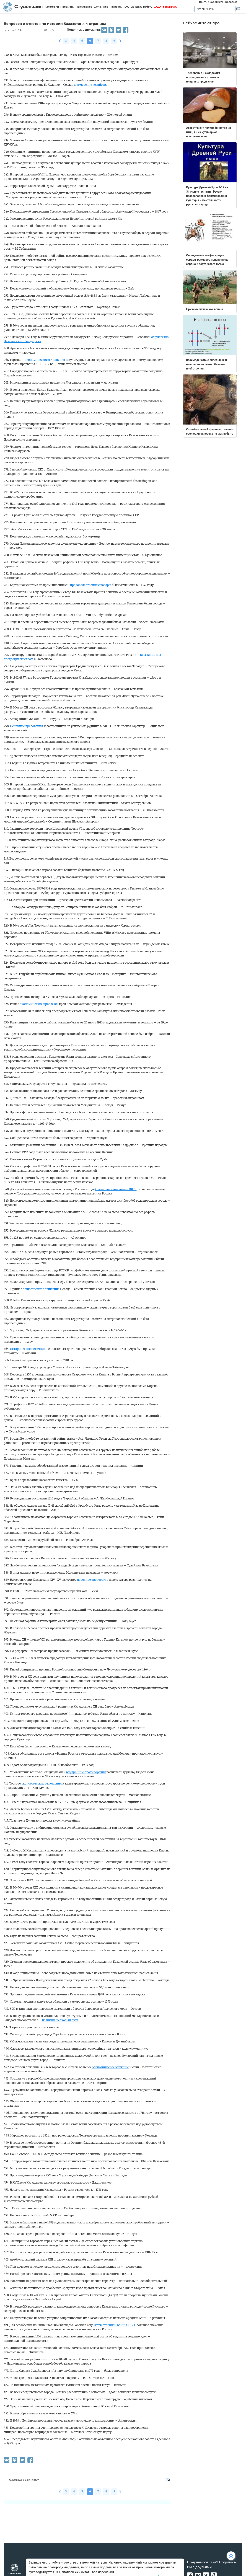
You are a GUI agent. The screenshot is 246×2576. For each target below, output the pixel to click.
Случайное (101, 6)
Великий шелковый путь (60, 2020)
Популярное (84, 6)
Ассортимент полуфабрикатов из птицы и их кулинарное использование (208, 132)
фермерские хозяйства (90, 84)
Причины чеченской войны (204, 309)
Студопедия (23, 6)
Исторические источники (29, 1349)
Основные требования (26, 726)
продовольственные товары (90, 585)
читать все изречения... (98, 2572)
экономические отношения (45, 359)
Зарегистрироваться (223, 2)
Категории (52, 6)
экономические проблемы (39, 1004)
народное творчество (92, 1579)
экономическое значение (110, 2067)
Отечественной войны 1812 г (115, 1189)
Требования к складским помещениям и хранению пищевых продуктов (203, 77)
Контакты (116, 6)
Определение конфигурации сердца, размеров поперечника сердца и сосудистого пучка (207, 260)
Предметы (67, 6)
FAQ (126, 6)
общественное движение (41, 1289)
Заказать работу (141, 6)
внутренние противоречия (86, 1772)
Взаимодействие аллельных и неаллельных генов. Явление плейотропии (206, 364)
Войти (203, 2)
